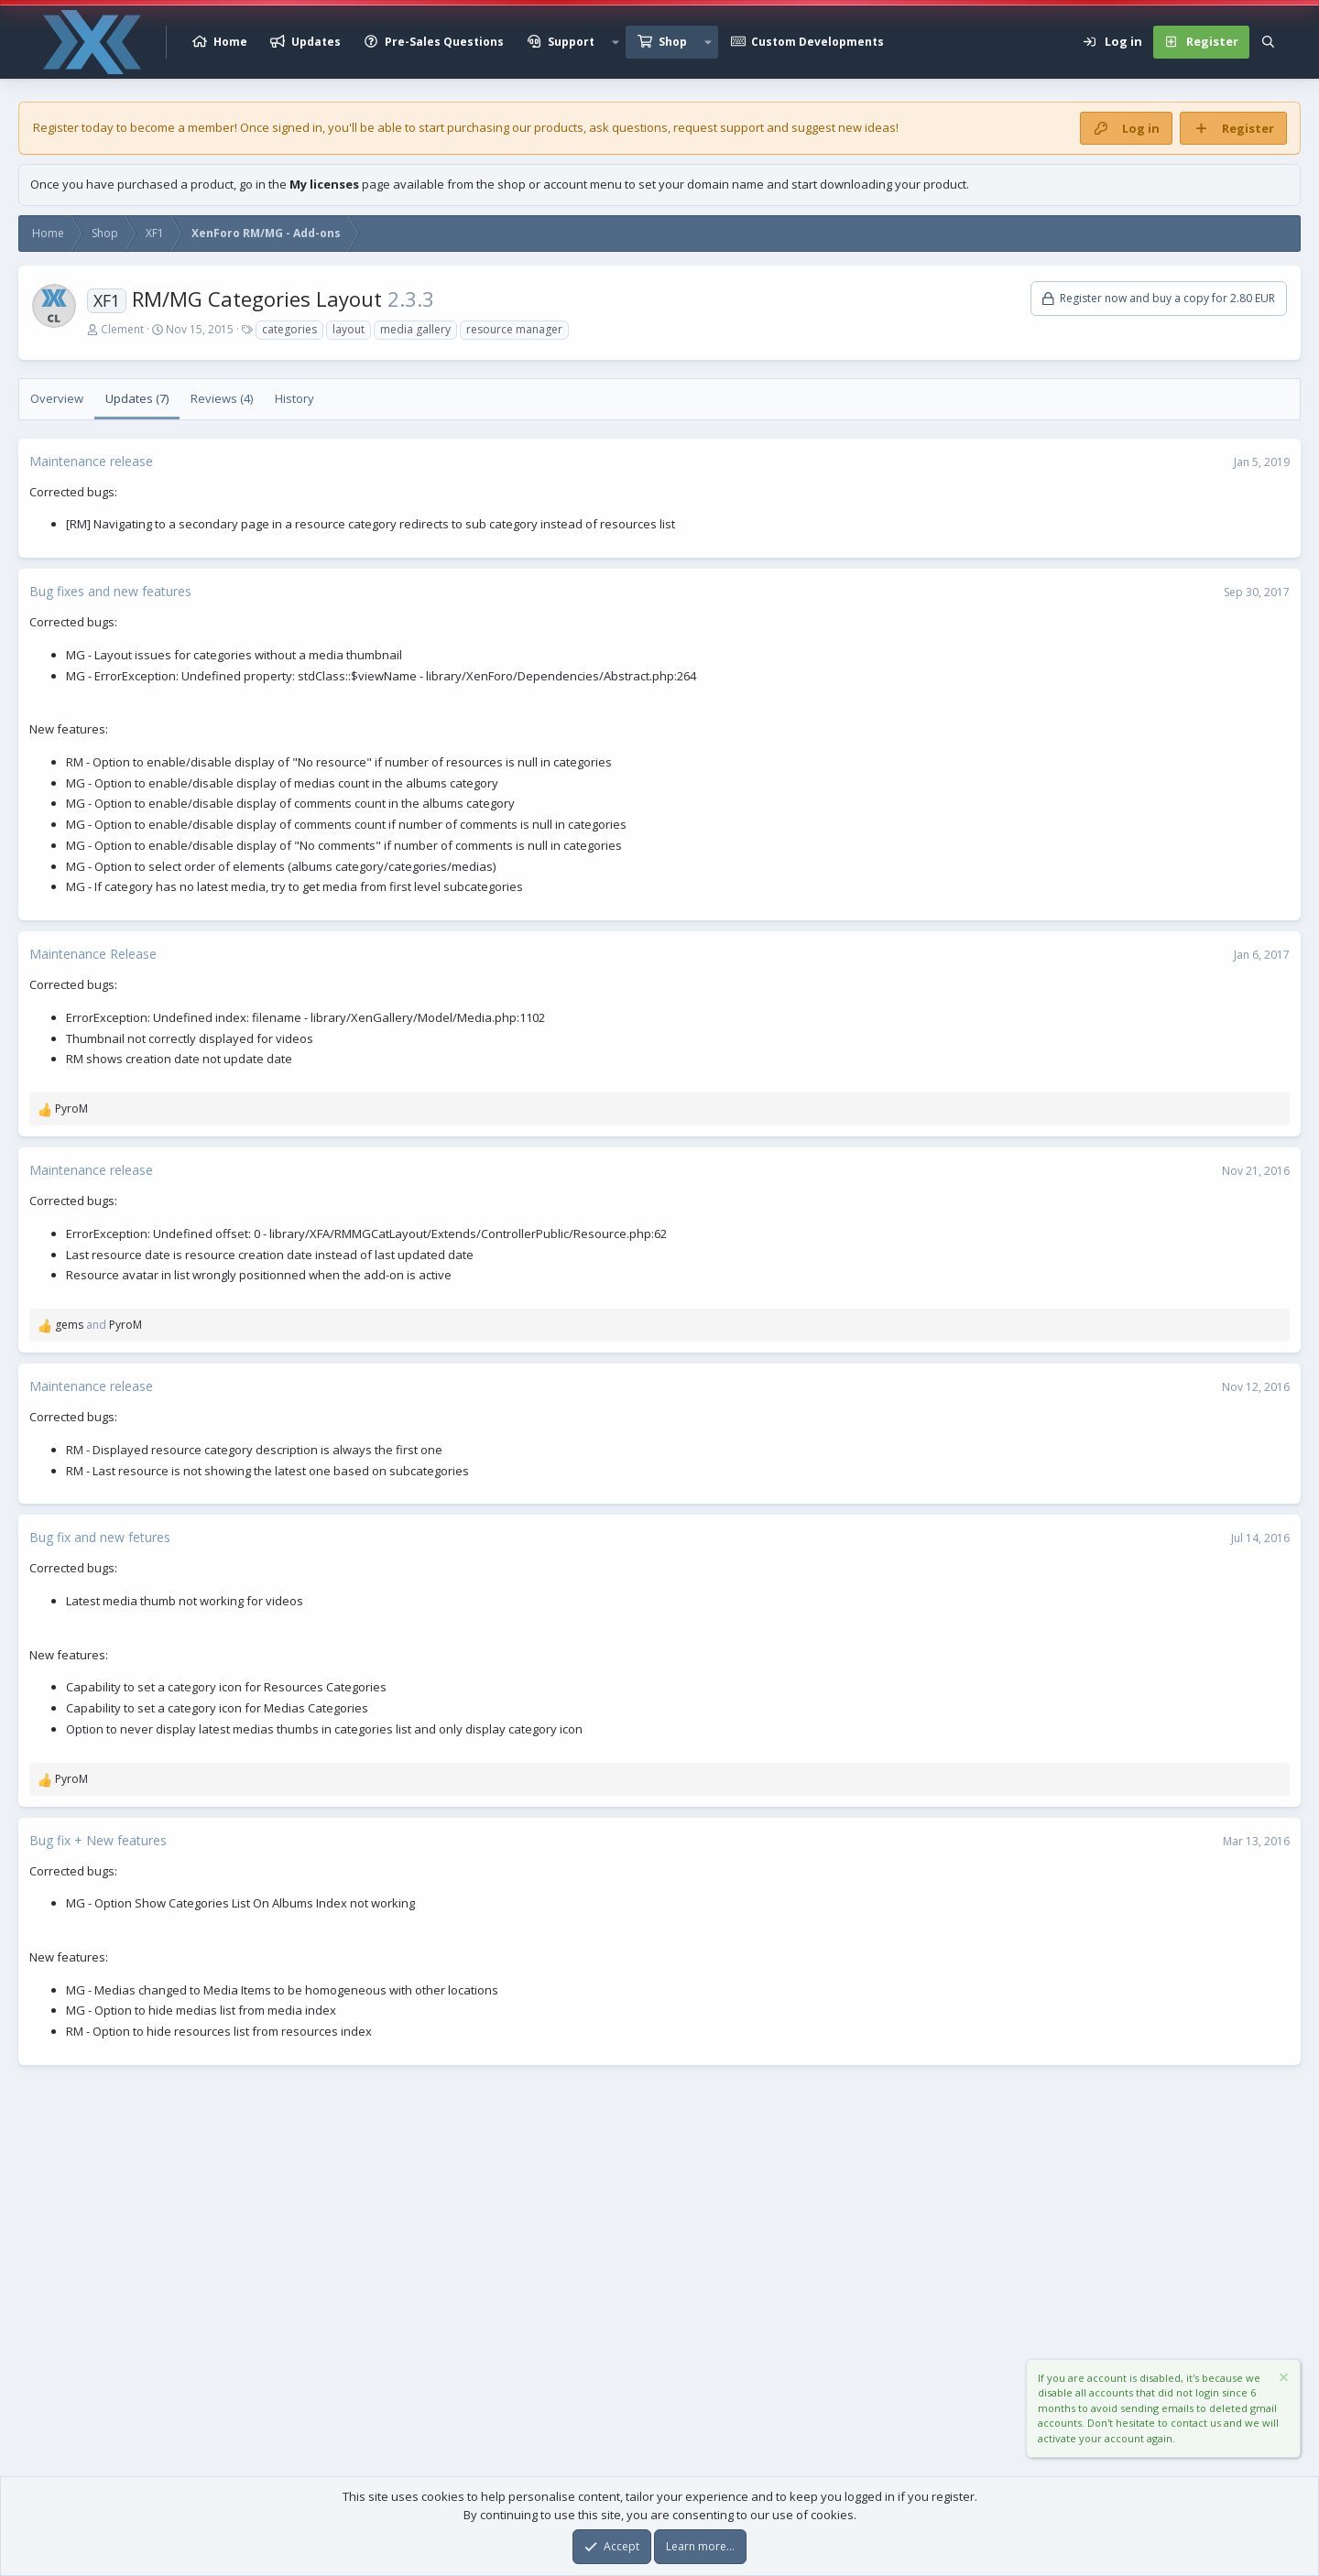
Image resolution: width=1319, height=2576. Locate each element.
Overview (56, 398)
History (294, 398)
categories (289, 329)
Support (571, 41)
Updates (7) (137, 398)
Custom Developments (817, 41)
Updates (316, 41)
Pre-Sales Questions (444, 41)
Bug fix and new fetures (99, 1537)
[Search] (1268, 42)
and (98, 1324)
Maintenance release (91, 461)
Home (230, 41)
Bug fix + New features (98, 1840)
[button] (615, 42)
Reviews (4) (222, 398)
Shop (673, 41)
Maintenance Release (93, 953)
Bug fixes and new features (110, 591)
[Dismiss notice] (1282, 2379)
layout (348, 329)
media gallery (415, 329)
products (558, 127)
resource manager (514, 329)
